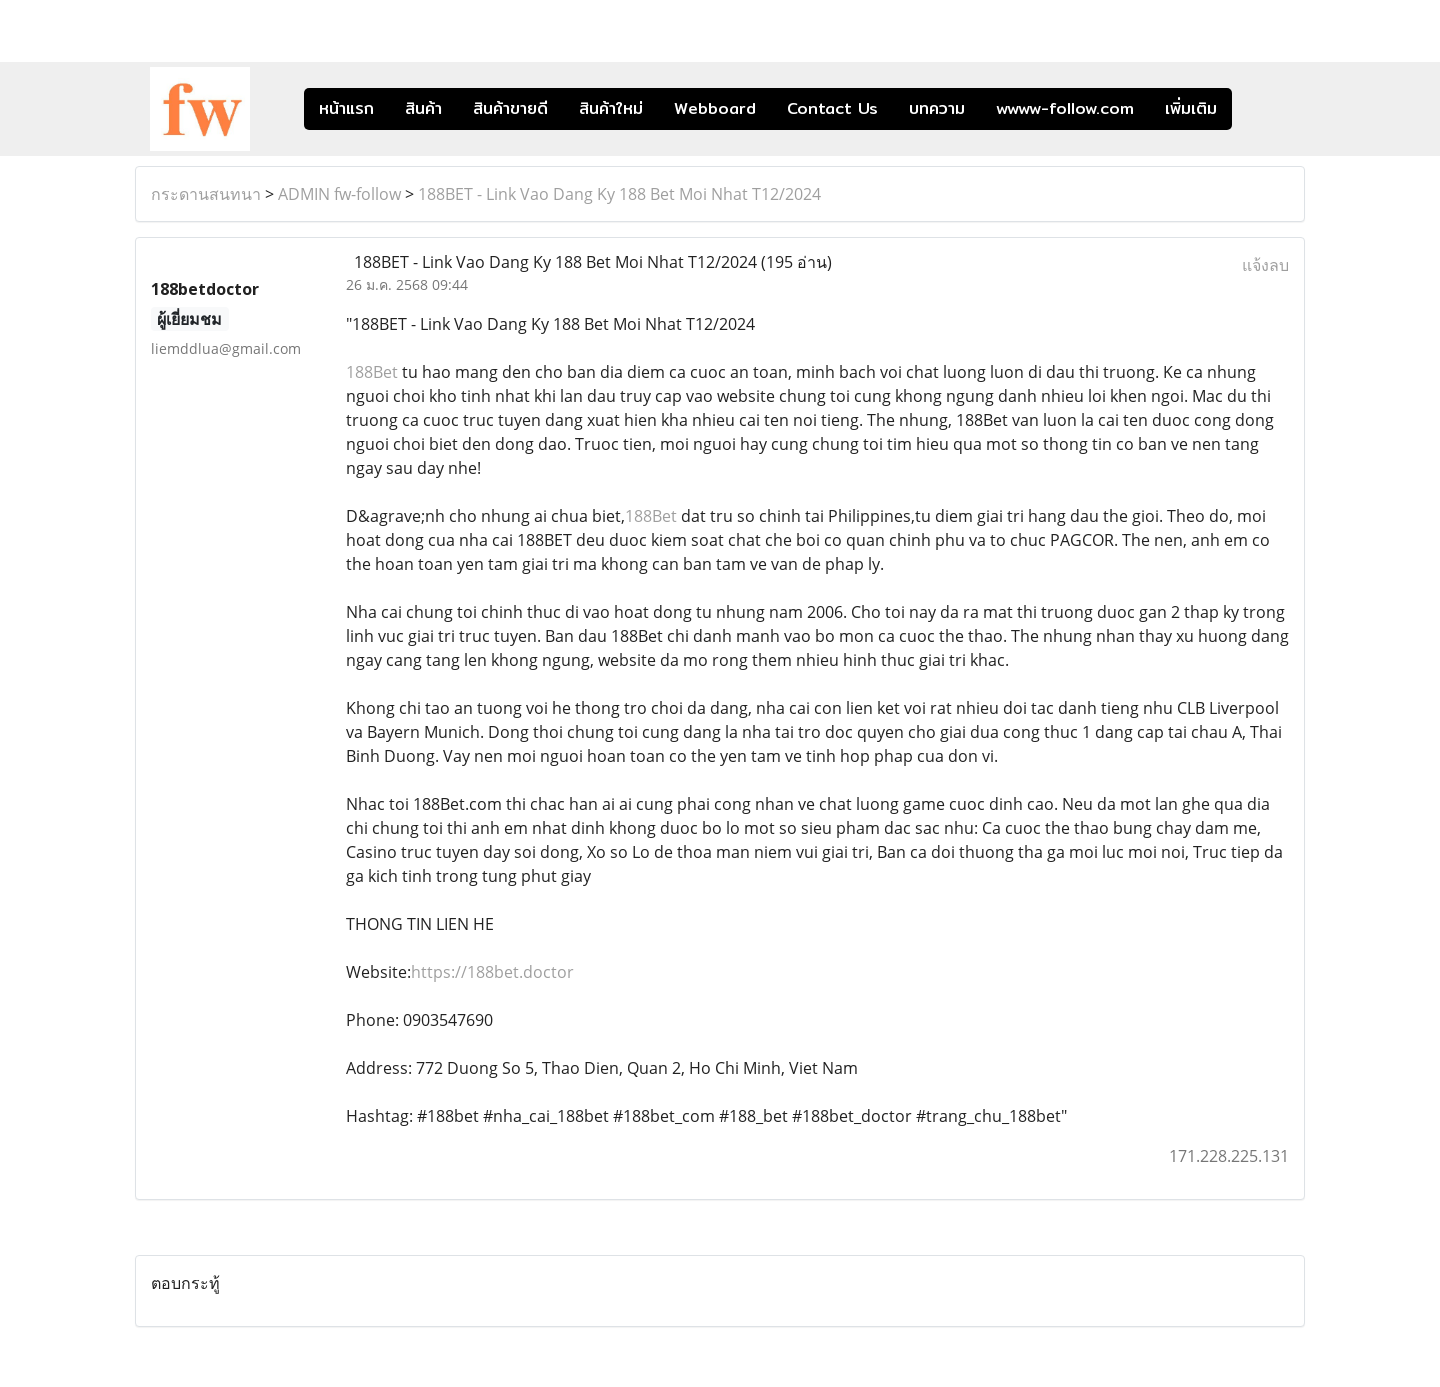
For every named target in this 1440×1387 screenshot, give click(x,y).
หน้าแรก (346, 108)
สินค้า (423, 108)
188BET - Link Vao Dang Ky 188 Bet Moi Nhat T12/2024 (619, 194)
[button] (1262, 109)
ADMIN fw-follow (339, 194)
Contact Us (832, 108)
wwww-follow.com (1065, 108)
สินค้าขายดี (510, 108)
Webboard (715, 108)
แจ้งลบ (1265, 265)
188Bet (372, 372)
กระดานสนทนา (206, 194)
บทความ (937, 108)
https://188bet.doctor (492, 972)
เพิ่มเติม (1191, 108)
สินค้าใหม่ (611, 108)
